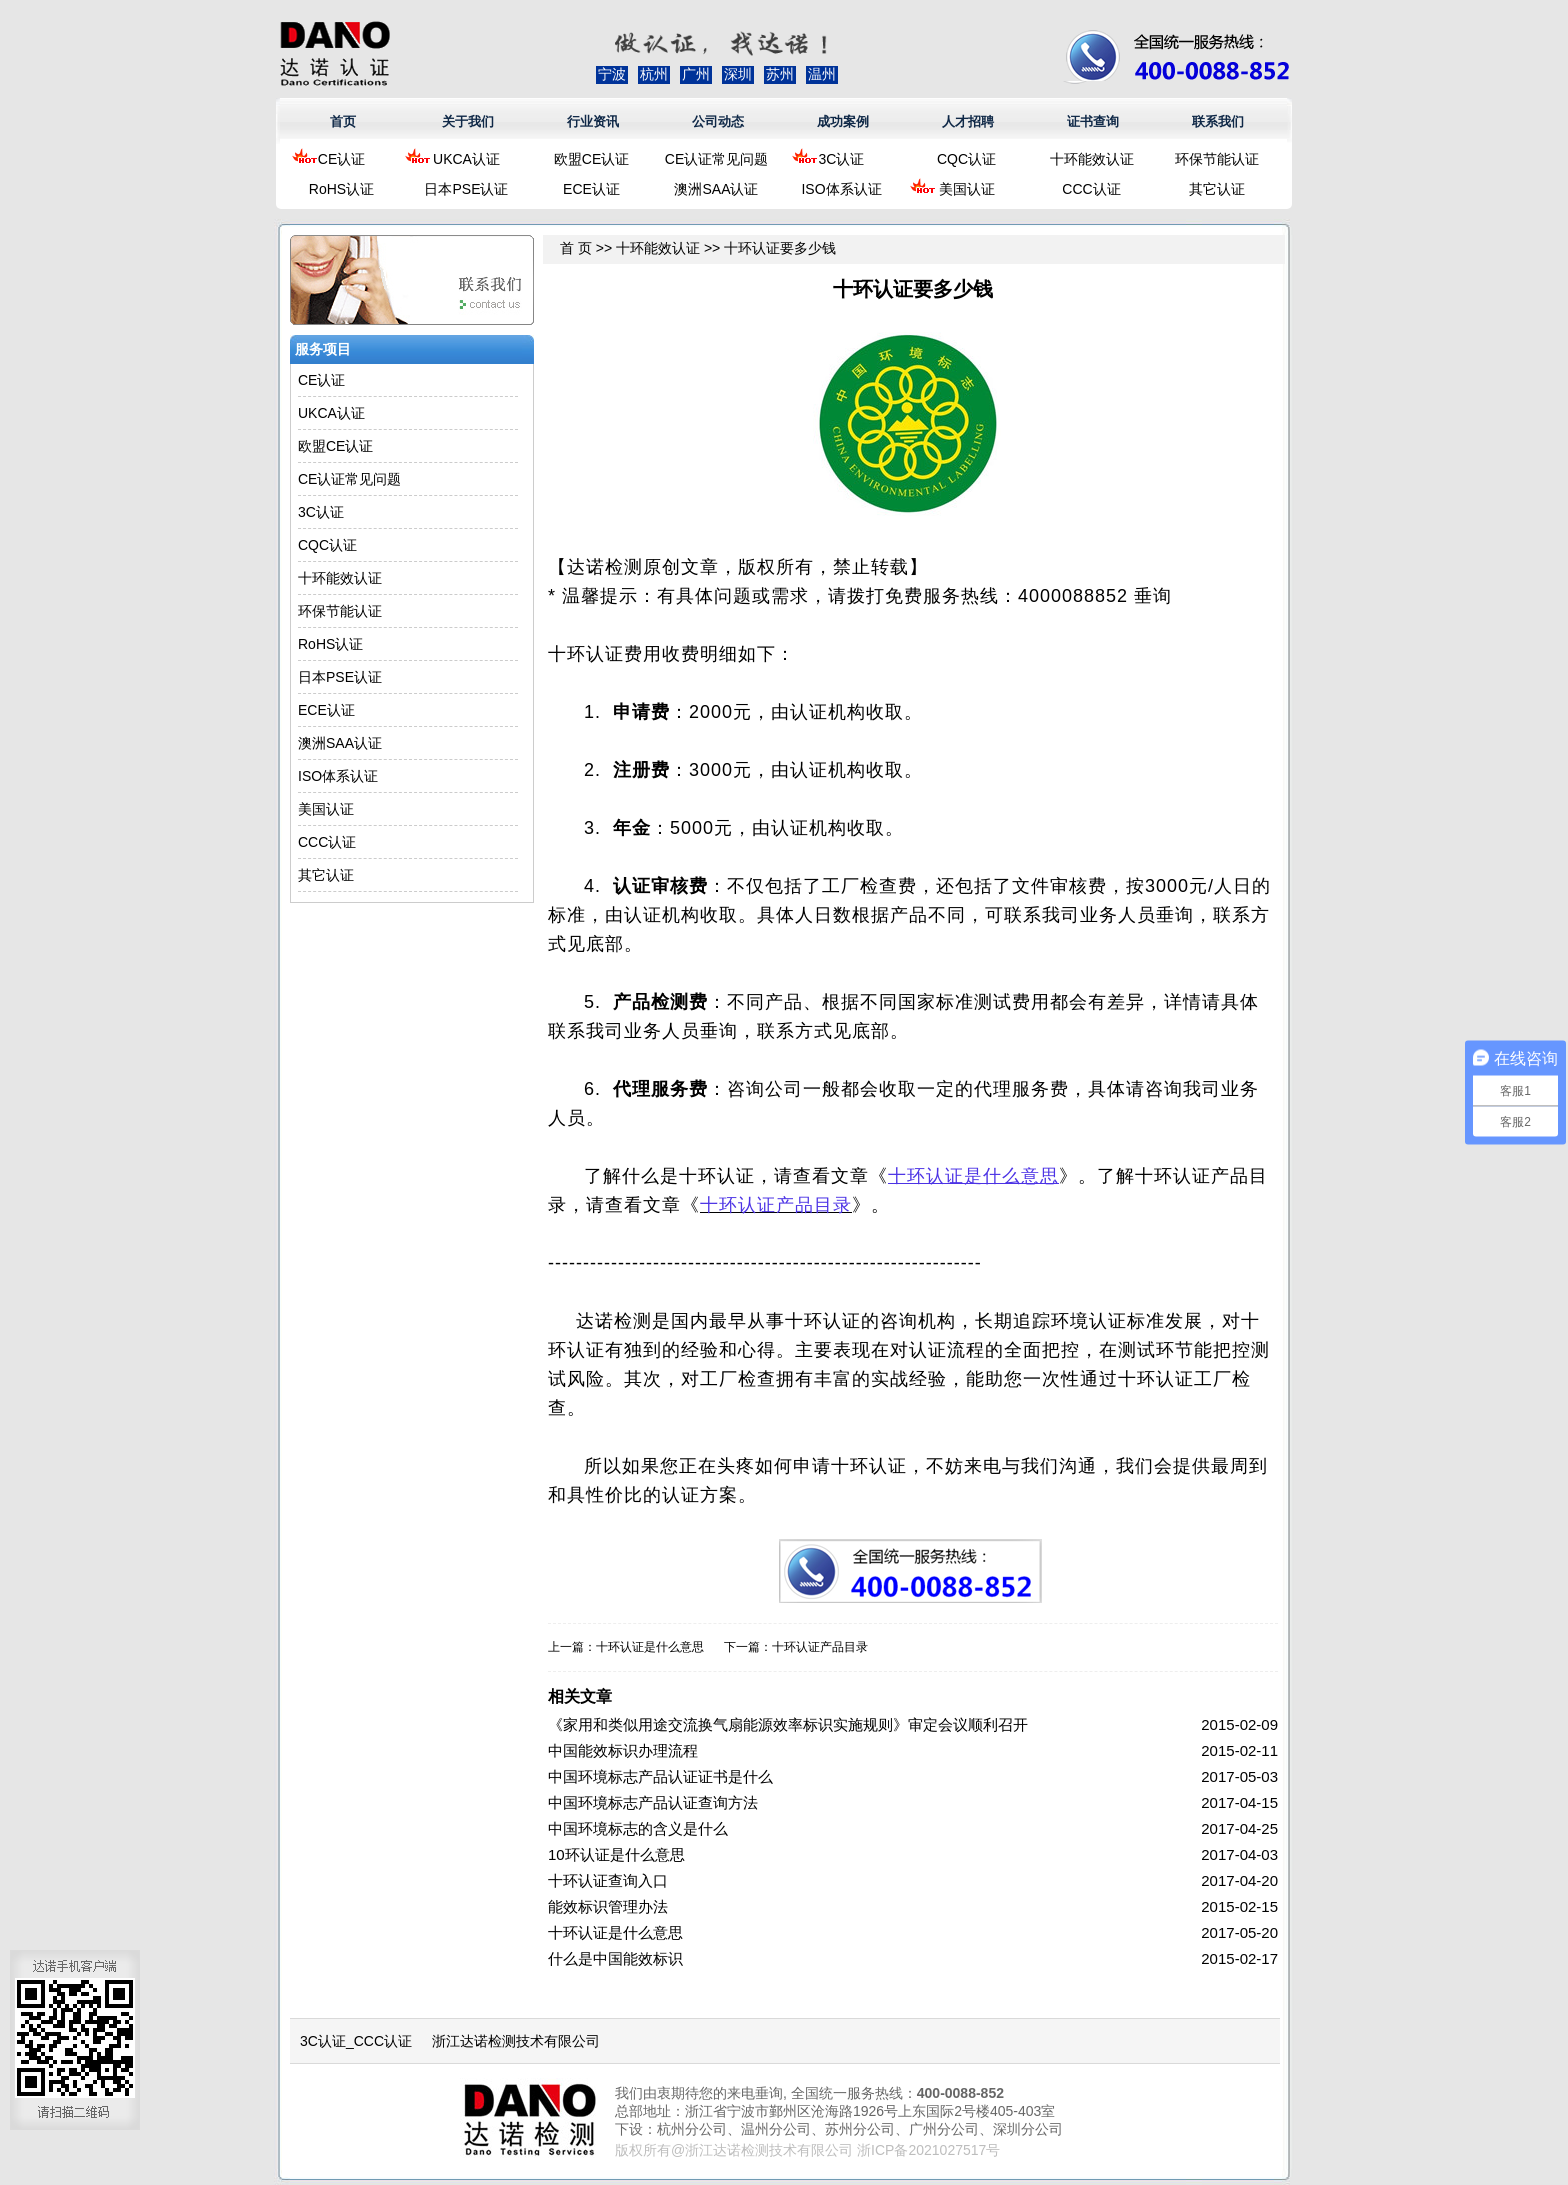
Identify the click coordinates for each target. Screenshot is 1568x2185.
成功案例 (843, 121)
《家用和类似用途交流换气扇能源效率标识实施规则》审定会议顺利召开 (788, 1724)
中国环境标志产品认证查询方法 (653, 1802)
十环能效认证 (1092, 159)
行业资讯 (593, 121)
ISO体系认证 (841, 189)
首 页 (576, 248)
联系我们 (1218, 121)
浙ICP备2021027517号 (928, 2150)
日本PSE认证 (466, 189)
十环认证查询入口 (608, 1880)
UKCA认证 (466, 159)
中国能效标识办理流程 (623, 1750)
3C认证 (842, 159)
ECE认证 (591, 189)
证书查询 (1093, 121)
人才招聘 (968, 121)
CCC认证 (1091, 189)
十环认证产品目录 (820, 1647)
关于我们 (468, 121)
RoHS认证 (341, 189)
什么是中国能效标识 (615, 1958)
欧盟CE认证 (591, 159)
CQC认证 (966, 159)
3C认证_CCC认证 (356, 2041)
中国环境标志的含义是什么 (638, 1828)
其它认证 (1217, 189)
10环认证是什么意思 (616, 1854)
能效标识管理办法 (608, 1906)
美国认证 (967, 189)
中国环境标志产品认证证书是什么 (660, 1776)
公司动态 (718, 121)
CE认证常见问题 (716, 159)
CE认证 (341, 159)
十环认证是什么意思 (650, 1647)
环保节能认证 (1217, 159)
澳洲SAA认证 (716, 189)
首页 (343, 121)
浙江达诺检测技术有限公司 (516, 2041)
